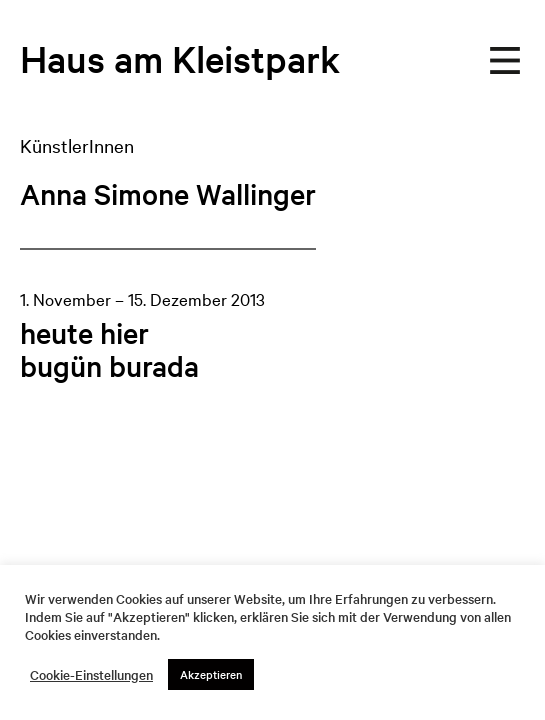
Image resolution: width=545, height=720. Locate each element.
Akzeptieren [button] (211, 674)
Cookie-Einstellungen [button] (91, 675)
